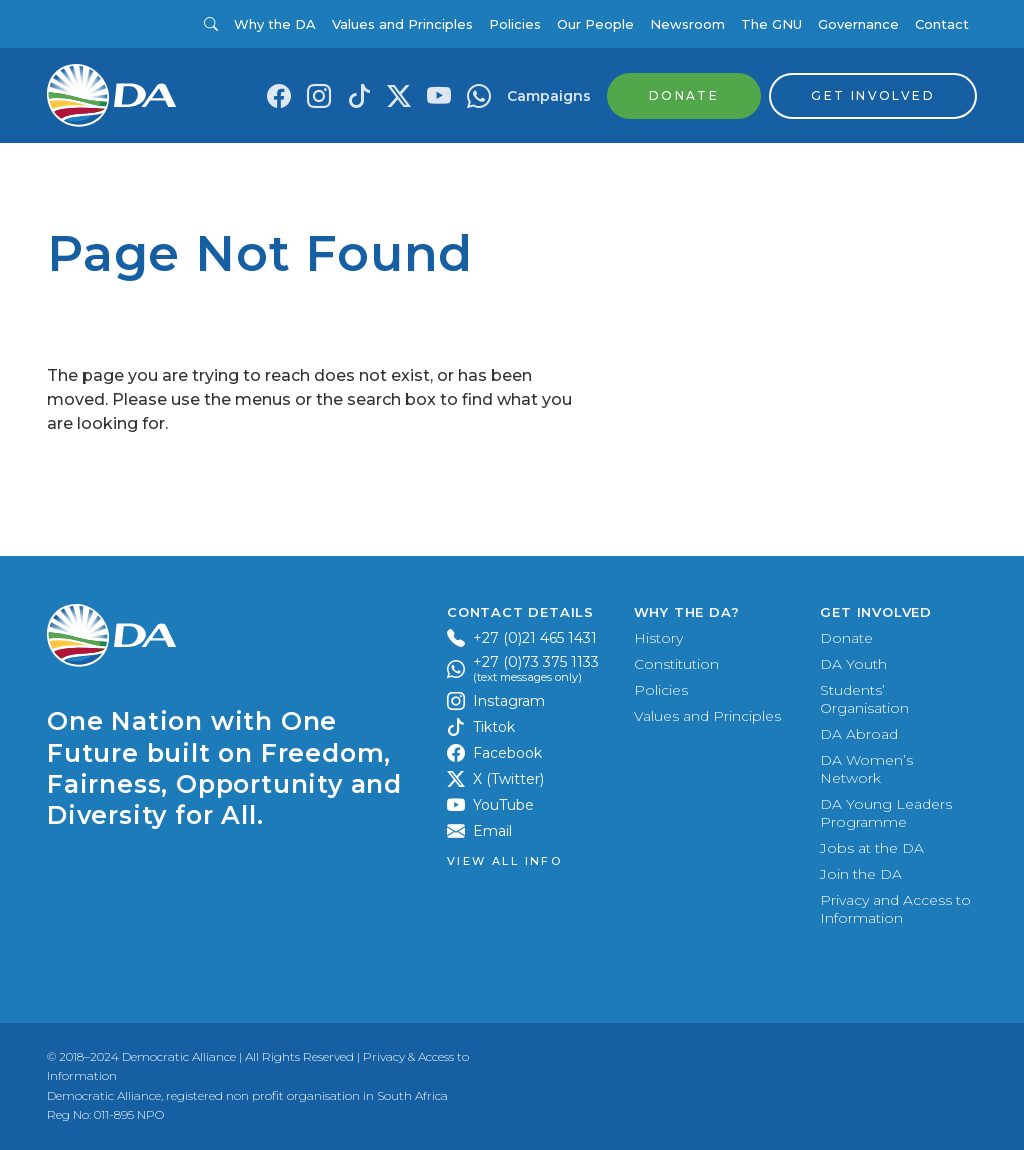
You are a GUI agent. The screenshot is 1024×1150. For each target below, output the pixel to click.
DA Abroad (859, 734)
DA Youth (853, 664)
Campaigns (549, 96)
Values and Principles (402, 24)
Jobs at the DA (872, 848)
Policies (515, 24)
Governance (858, 24)
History (658, 638)
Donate (846, 638)
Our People (595, 24)
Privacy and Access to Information (895, 909)
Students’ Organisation (864, 699)
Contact (942, 24)
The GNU (771, 24)
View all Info (504, 861)
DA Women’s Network (866, 769)
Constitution (676, 664)
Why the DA (275, 24)
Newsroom (687, 24)
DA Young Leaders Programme (886, 813)
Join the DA (861, 874)
